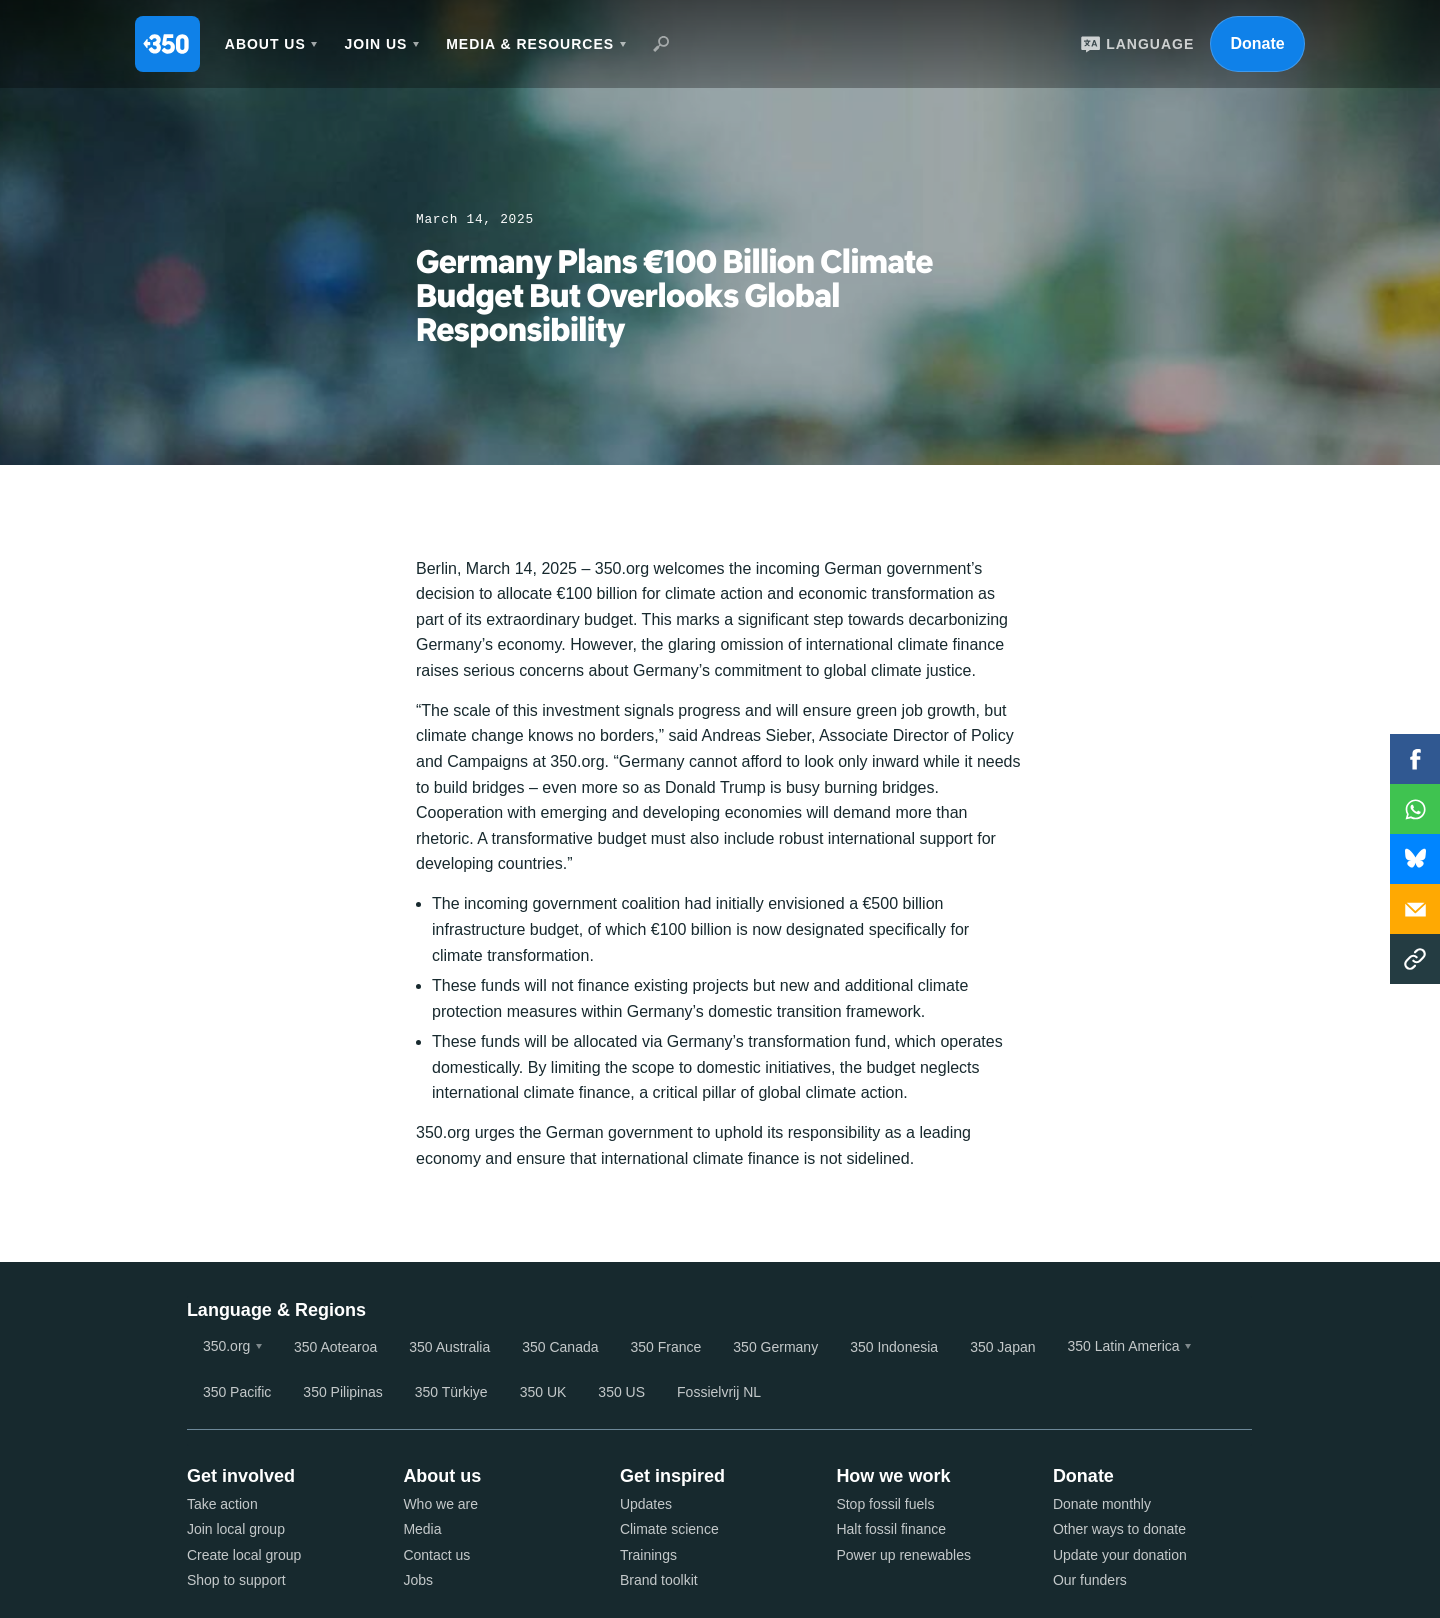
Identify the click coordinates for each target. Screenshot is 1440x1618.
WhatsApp (1415, 809)
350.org (226, 1346)
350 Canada (560, 1347)
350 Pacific (237, 1392)
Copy (1415, 959)
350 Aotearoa (335, 1347)
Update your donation (1120, 1555)
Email (1415, 909)
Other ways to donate (1119, 1529)
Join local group (236, 1529)
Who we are (440, 1504)
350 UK (543, 1392)
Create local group (244, 1555)
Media (422, 1529)
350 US (621, 1392)
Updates (646, 1504)
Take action (222, 1504)
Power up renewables (903, 1555)
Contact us (436, 1555)
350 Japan (1002, 1347)
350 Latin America (1124, 1346)
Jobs (418, 1580)
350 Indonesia (894, 1347)
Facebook (1415, 759)
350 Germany (775, 1347)
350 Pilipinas (342, 1392)
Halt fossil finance (891, 1529)
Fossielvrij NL (719, 1392)
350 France (666, 1347)
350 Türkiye (451, 1392)
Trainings (648, 1555)
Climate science (669, 1529)
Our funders (1090, 1580)
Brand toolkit (659, 1580)
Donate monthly (1102, 1504)
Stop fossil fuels (885, 1504)
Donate (1257, 43)
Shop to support (236, 1580)
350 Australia (449, 1347)
